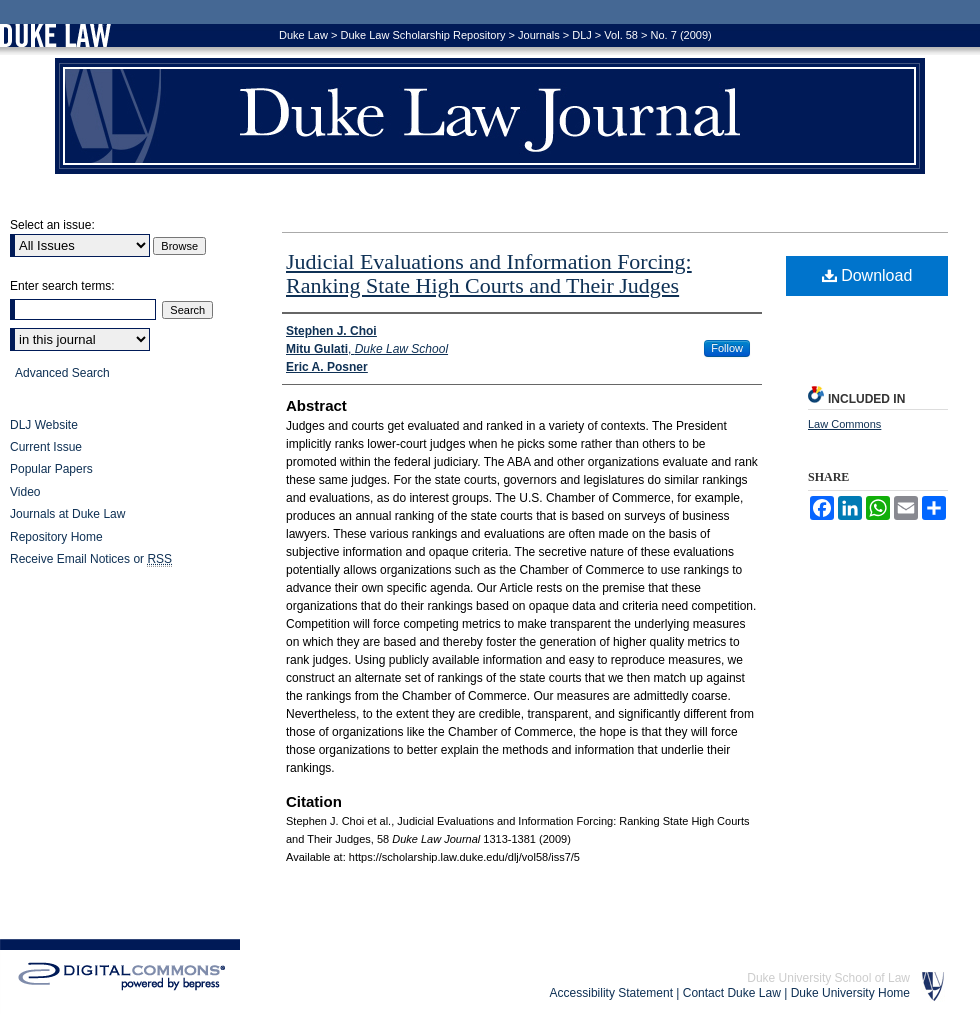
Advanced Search (62, 373)
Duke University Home (850, 993)
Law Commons (844, 424)
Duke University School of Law (828, 978)
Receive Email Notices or (91, 559)
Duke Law (303, 35)
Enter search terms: (62, 286)
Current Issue (46, 447)
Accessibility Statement (611, 993)
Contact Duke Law (732, 993)
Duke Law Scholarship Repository (422, 35)
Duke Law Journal (490, 116)
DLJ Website (44, 425)
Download (867, 275)
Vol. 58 (621, 35)
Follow (727, 348)
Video (25, 492)
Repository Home (56, 537)
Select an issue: (52, 225)
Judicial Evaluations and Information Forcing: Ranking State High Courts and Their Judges (489, 273)
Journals (539, 35)
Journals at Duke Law (67, 514)
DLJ (582, 35)
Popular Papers (51, 469)
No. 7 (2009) (681, 35)
